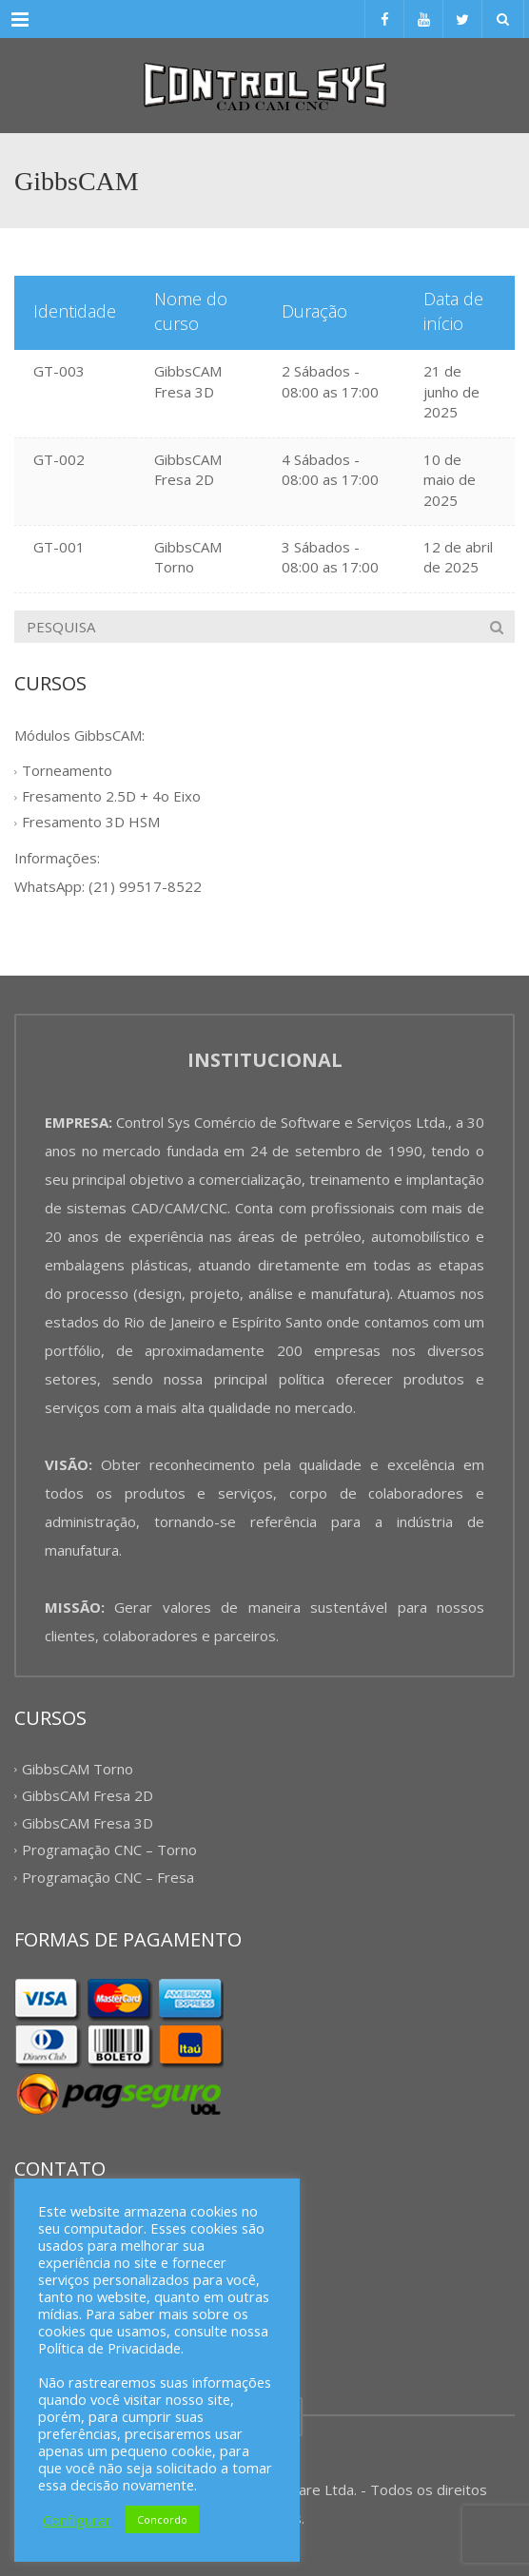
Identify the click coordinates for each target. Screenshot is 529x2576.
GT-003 (59, 370)
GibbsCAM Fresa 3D (188, 380)
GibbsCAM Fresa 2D (188, 469)
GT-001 (59, 546)
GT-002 (59, 459)
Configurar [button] (77, 2519)
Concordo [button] (162, 2519)
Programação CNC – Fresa (108, 1877)
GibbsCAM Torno (188, 556)
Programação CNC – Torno (109, 1850)
